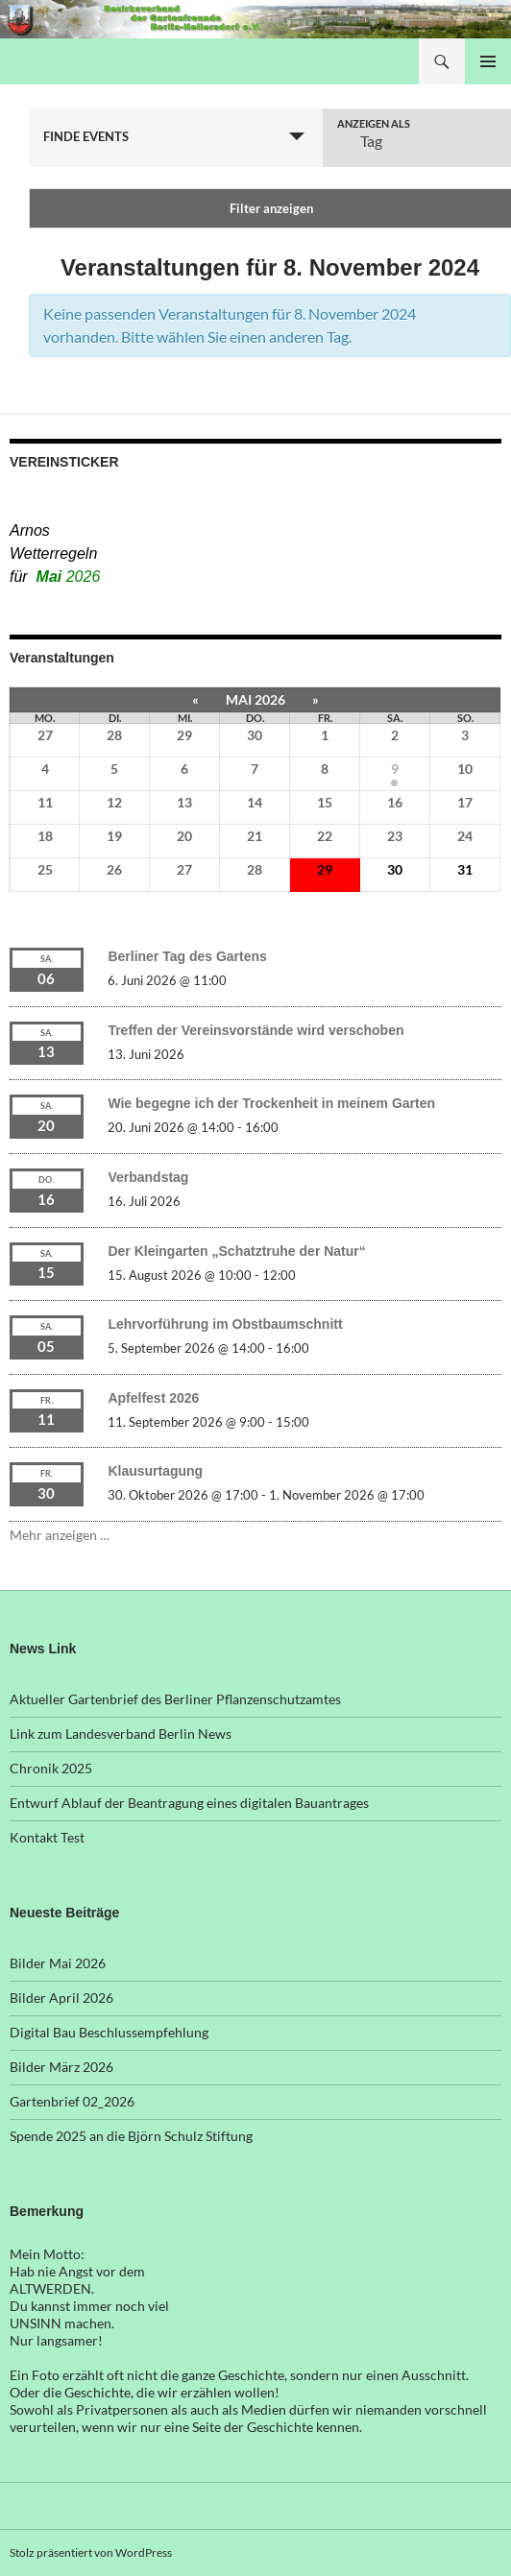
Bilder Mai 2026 (58, 1963)
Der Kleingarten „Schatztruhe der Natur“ (236, 1251)
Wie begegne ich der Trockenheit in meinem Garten (271, 1103)
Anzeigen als (373, 123)
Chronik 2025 (51, 1768)
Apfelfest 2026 (153, 1398)
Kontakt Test (47, 1837)
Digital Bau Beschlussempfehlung (109, 2032)
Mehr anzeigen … (60, 1535)
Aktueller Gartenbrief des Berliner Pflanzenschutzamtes (175, 1699)
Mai (68, 576)
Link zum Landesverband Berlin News (120, 1733)
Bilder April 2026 (61, 1997)
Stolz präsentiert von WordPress (91, 2552)
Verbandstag (148, 1177)
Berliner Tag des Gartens (187, 956)
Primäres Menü (488, 61)
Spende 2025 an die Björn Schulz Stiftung (131, 2136)
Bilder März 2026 (61, 2066)
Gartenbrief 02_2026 (72, 2101)
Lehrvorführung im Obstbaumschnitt (225, 1324)
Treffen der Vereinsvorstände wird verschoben (255, 1030)
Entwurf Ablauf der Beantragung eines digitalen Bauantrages (189, 1802)
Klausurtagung (155, 1471)
